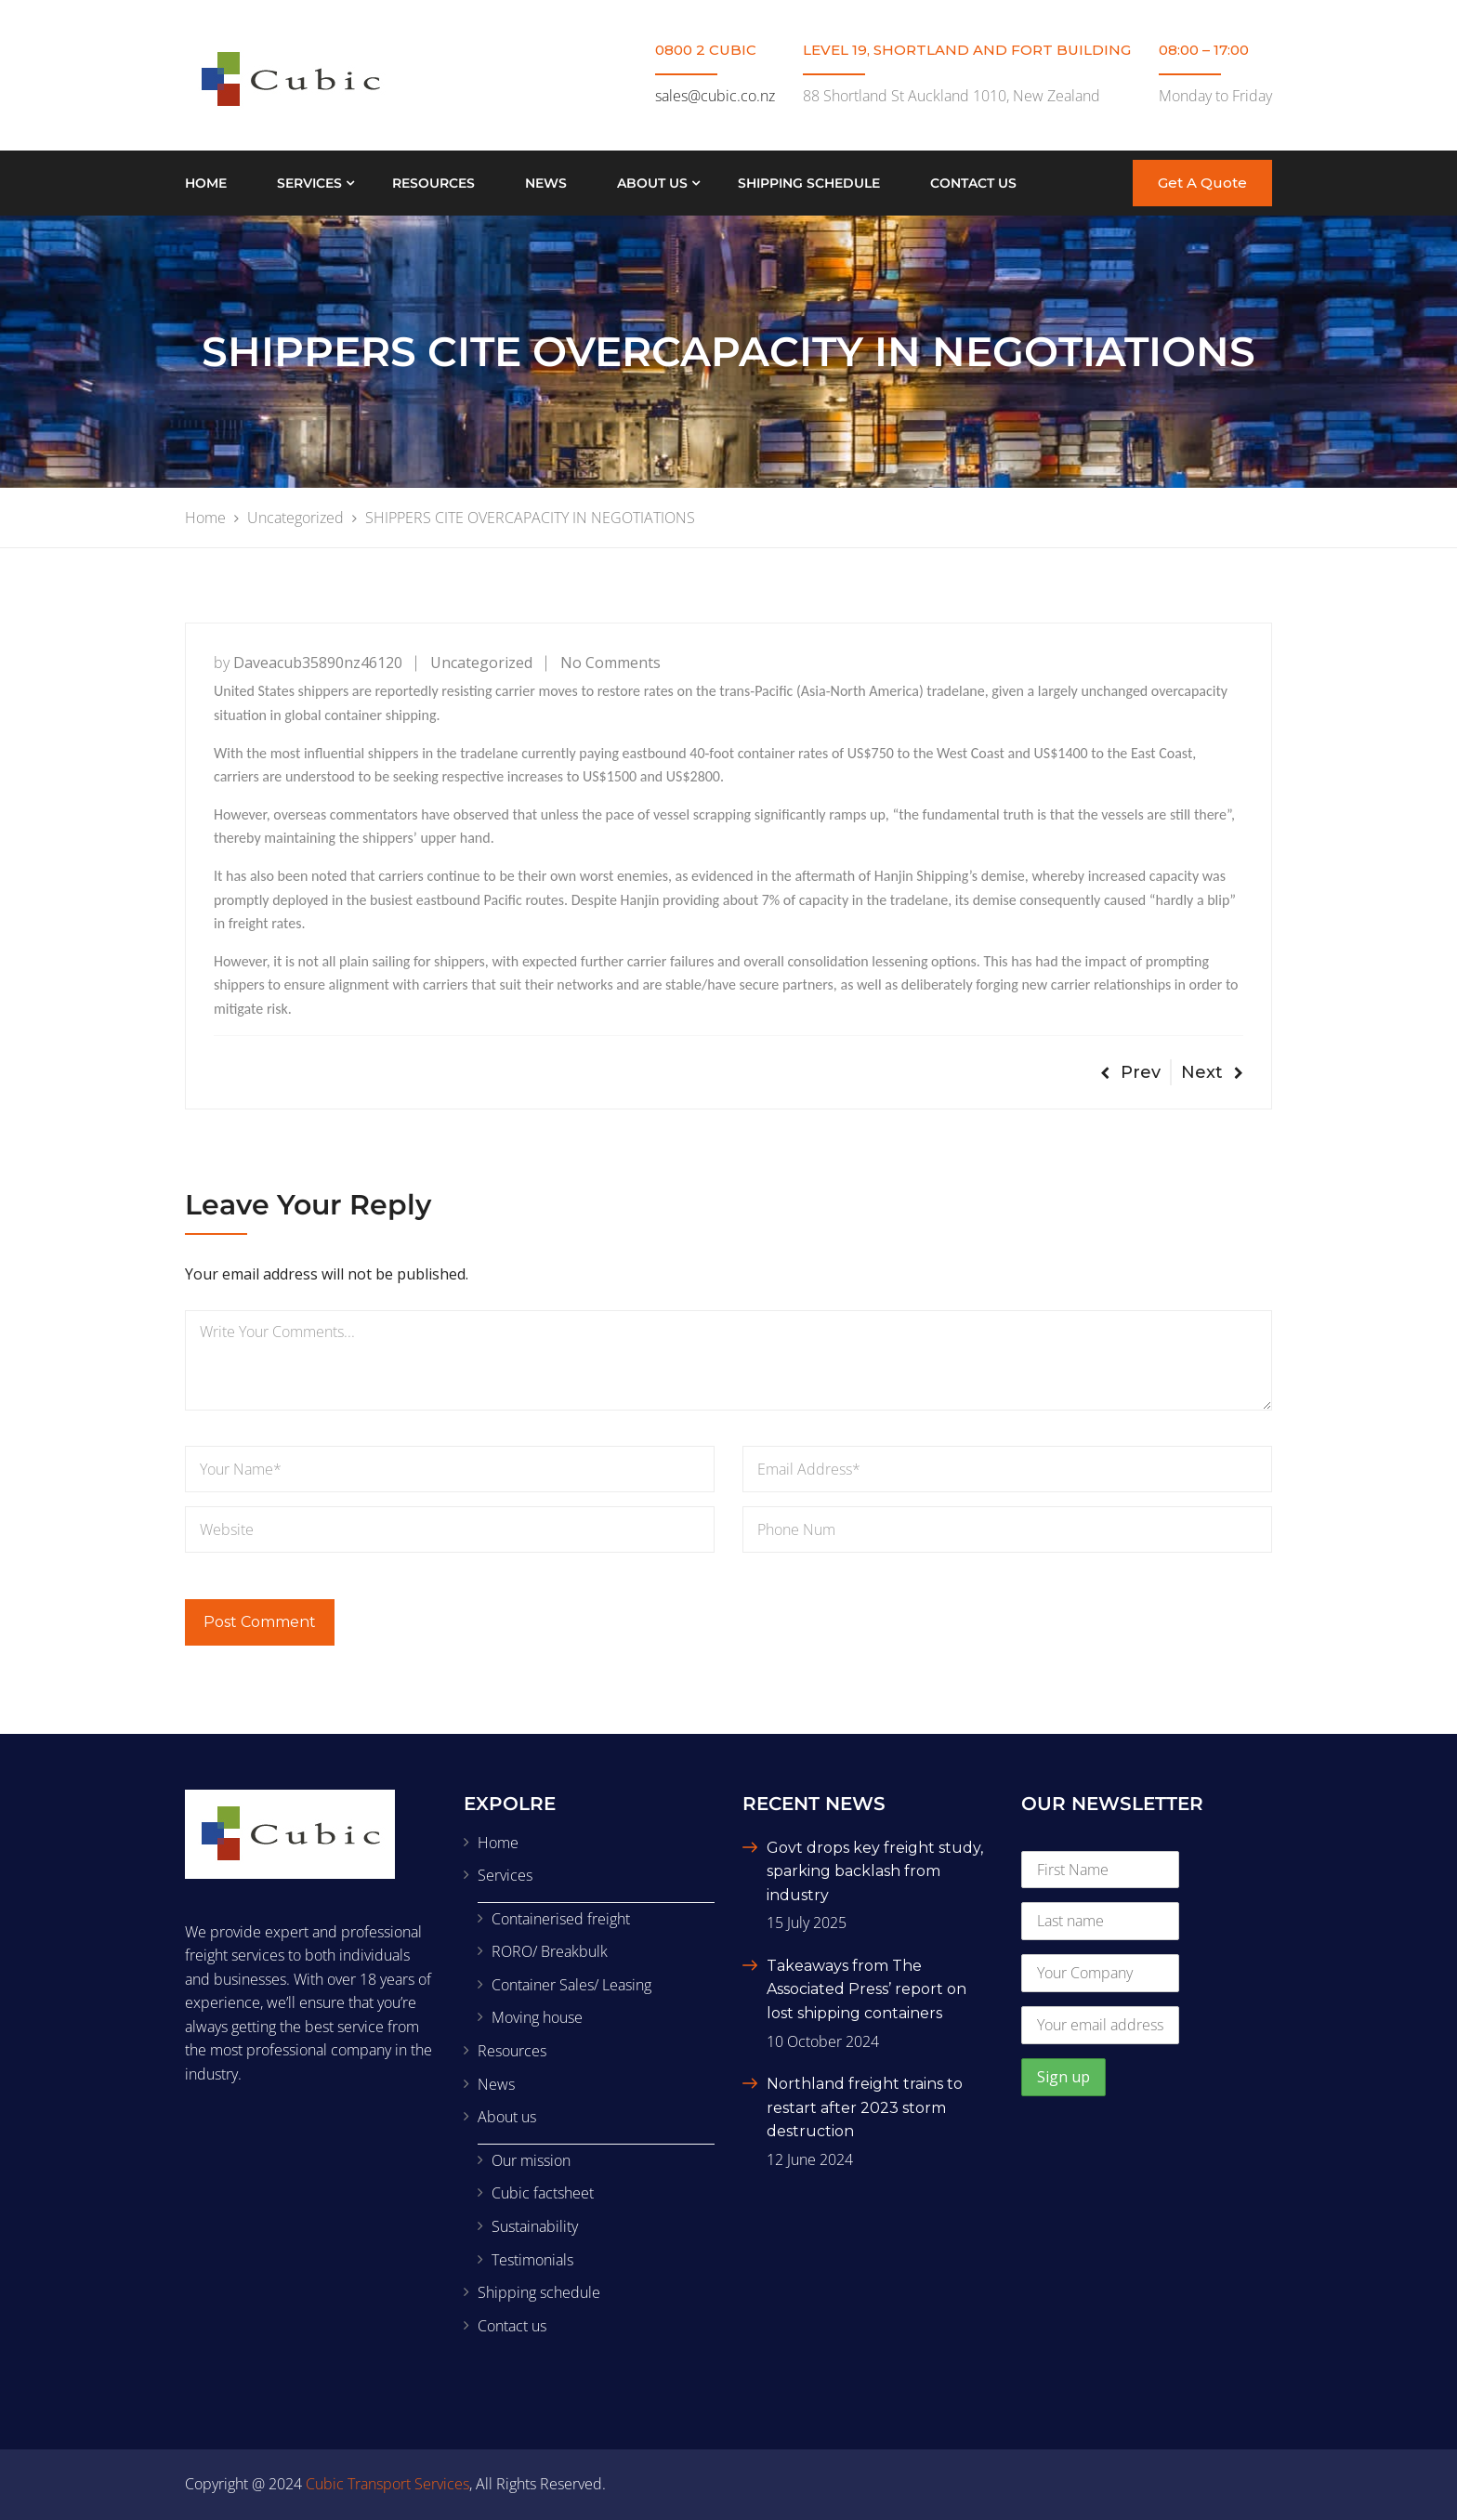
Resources (433, 183)
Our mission (531, 2160)
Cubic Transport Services (387, 2484)
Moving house (537, 2017)
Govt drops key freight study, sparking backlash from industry (875, 1871)
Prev (1130, 1072)
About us (652, 183)
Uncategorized (481, 662)
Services (309, 183)
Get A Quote (1202, 182)
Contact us (973, 183)
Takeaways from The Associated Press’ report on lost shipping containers (866, 1989)
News (546, 183)
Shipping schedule (809, 183)
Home (206, 183)
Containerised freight (561, 1919)
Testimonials (532, 2260)
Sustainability (535, 2226)
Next (1212, 1072)
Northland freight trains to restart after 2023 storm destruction (865, 2107)
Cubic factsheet (543, 2193)
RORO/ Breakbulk (550, 1951)
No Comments (610, 662)
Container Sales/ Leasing (571, 1985)
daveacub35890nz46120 (317, 662)
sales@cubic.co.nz (715, 95)
